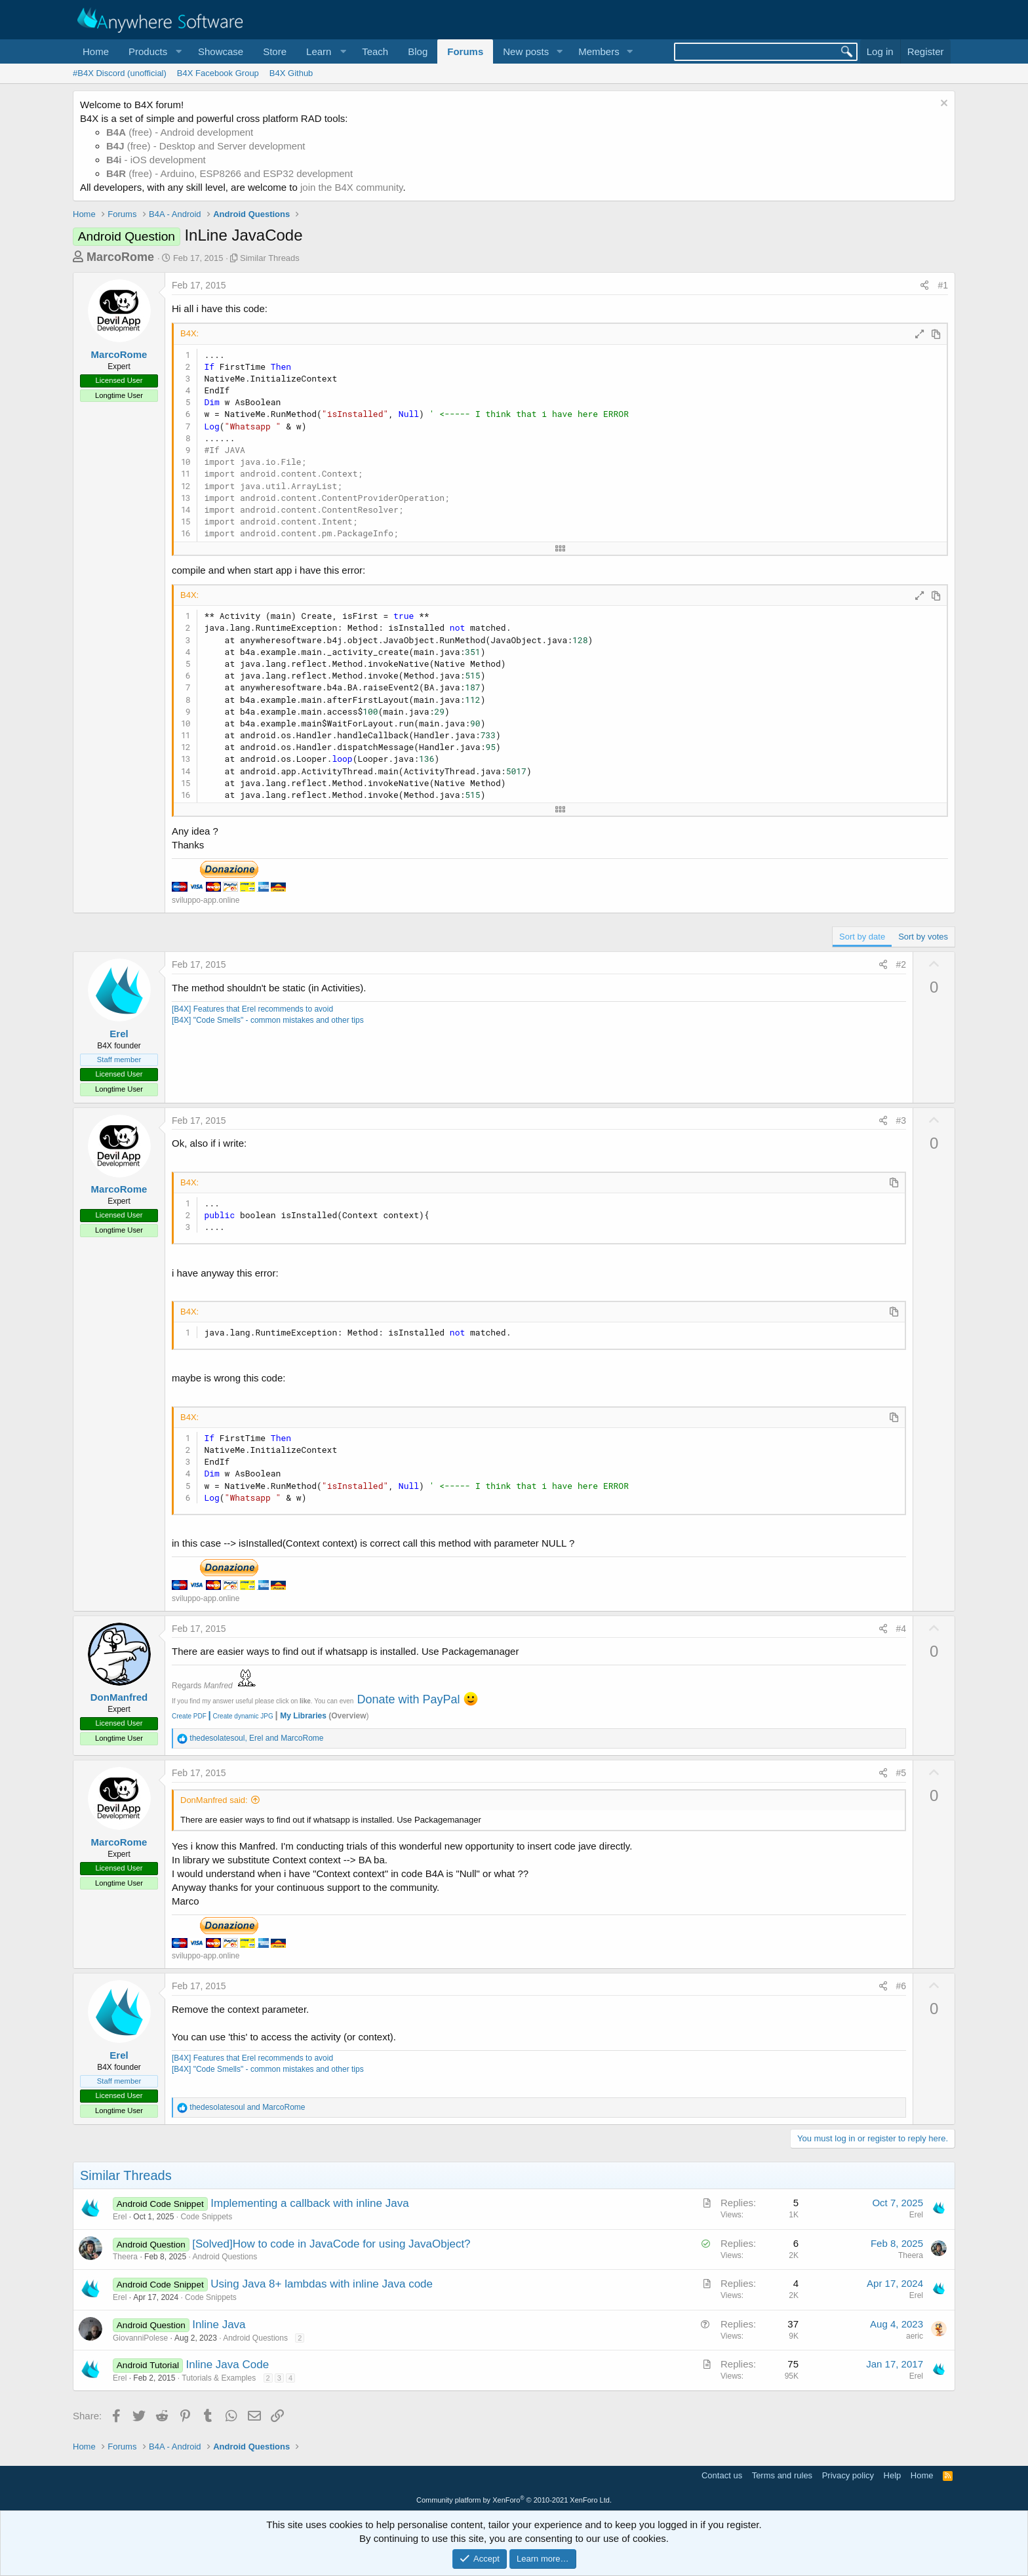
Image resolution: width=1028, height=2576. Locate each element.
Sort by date (862, 936)
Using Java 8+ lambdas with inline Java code (321, 2284)
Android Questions (224, 2256)
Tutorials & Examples (219, 2378)
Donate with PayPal (408, 1699)
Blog (417, 51)
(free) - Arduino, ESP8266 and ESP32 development (229, 173)
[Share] (924, 285)
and (247, 2107)
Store (275, 51)
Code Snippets (206, 2216)
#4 (901, 1628)
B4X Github (291, 73)
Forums (465, 51)
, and (256, 1738)
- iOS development (156, 159)
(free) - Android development (179, 132)
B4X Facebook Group (218, 73)
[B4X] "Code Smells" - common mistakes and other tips (268, 1020)
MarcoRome (120, 257)
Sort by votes (923, 936)
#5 (901, 1773)
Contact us (722, 2475)
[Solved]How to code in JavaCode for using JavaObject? (331, 2244)
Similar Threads (270, 258)
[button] (153, 51)
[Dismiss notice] (942, 104)
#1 (943, 285)
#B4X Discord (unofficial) (120, 73)
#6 (901, 1986)
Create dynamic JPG (240, 1716)
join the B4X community (351, 187)
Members (599, 51)
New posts (526, 51)
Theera (125, 2256)
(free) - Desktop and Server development (206, 145)
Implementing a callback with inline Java (309, 2203)
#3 (901, 1120)
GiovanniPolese (140, 2338)
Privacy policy (848, 2475)
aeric (914, 2336)
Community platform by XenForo (514, 2500)
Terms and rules (782, 2475)
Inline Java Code (227, 2364)
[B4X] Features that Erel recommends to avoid (252, 1009)
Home (96, 51)
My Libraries (303, 1715)
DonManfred (119, 1697)
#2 (901, 964)
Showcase (220, 51)
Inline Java (218, 2324)
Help (892, 2475)
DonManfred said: (214, 1800)
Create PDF (189, 1716)
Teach (375, 51)
